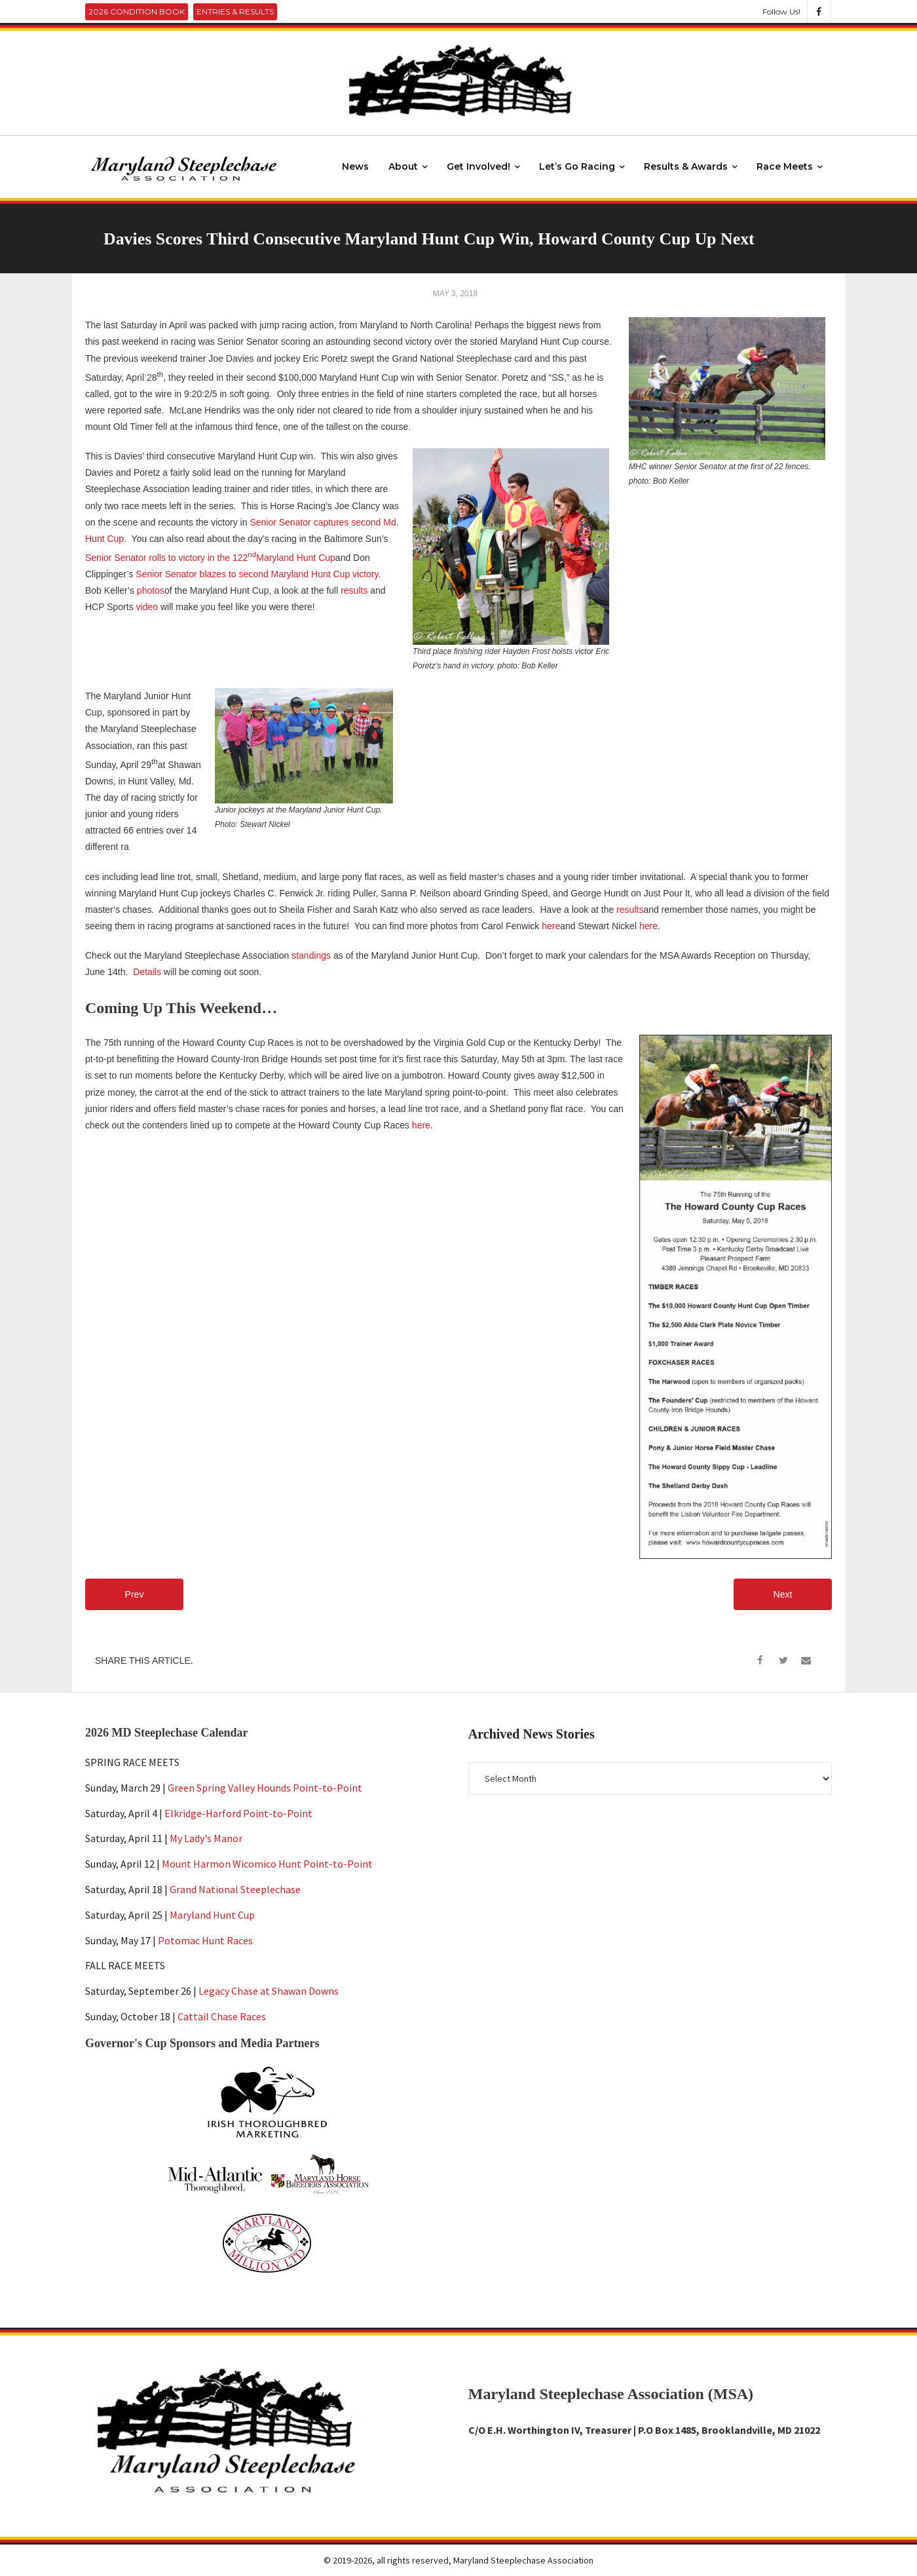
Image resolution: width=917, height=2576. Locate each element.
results (355, 590)
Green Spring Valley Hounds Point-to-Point (265, 1787)
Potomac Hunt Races (205, 1940)
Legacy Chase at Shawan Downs (268, 1990)
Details (147, 972)
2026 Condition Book (136, 11)
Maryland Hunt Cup (212, 1914)
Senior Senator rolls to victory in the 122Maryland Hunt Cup (210, 557)
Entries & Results (235, 11)
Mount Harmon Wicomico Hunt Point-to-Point (267, 1863)
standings (311, 955)
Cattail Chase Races (222, 2016)
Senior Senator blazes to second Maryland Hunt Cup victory (257, 574)
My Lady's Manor (206, 1838)
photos (150, 590)
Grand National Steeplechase (235, 1889)
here (551, 926)
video (148, 607)
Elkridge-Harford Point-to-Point (238, 1813)
